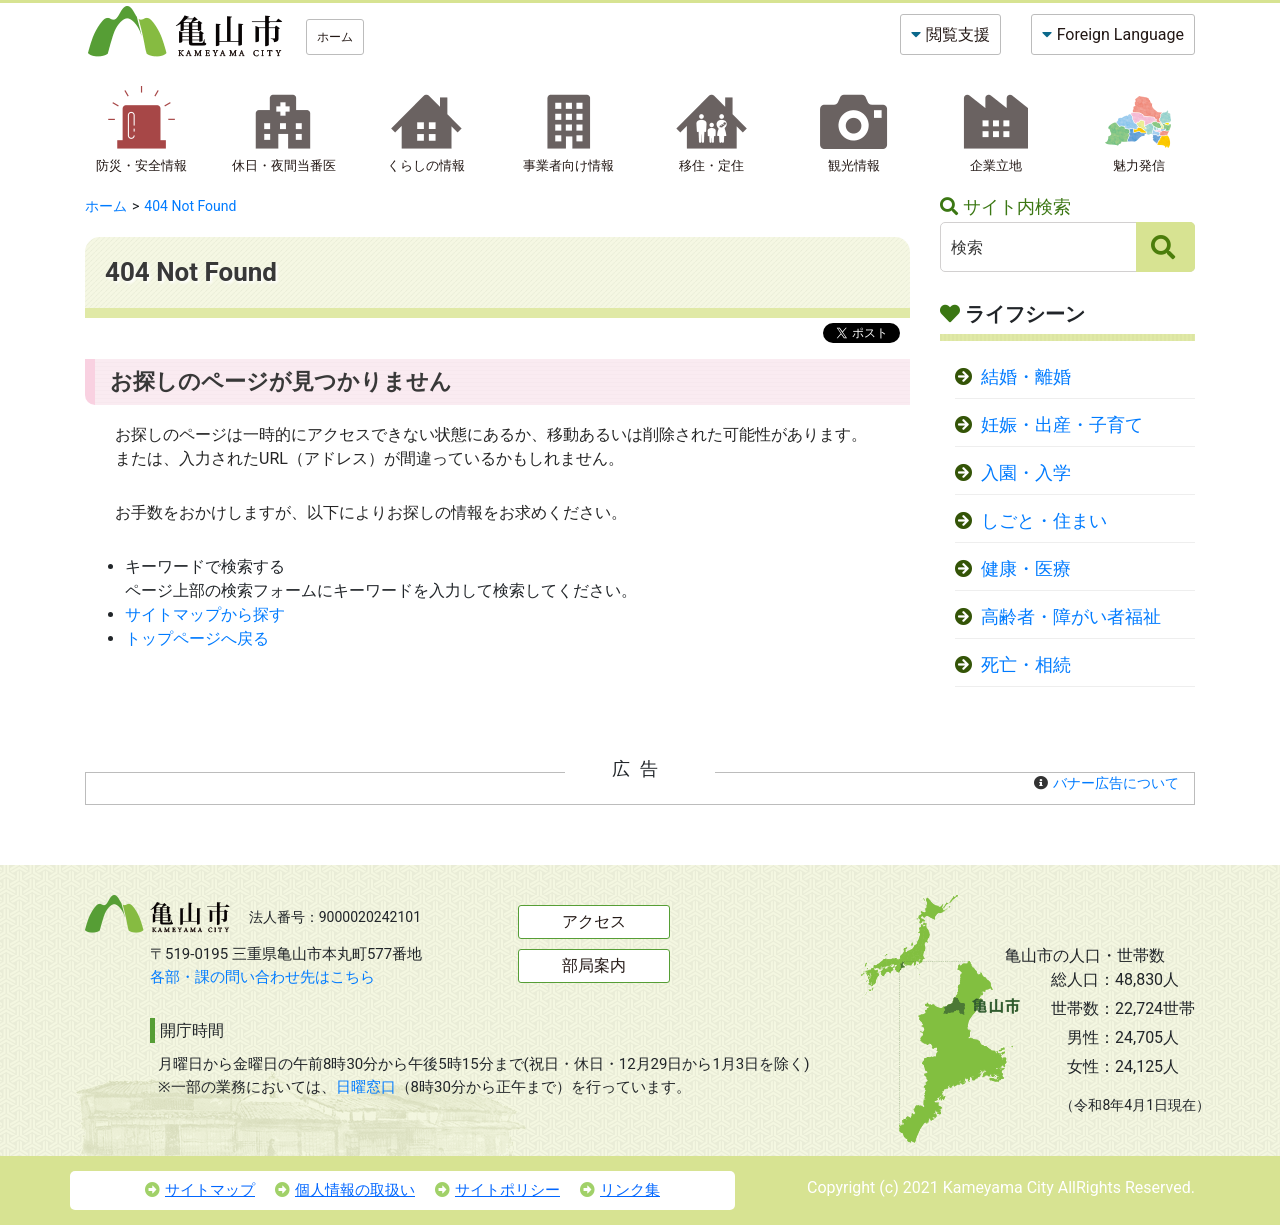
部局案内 (594, 965)
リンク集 (620, 1190)
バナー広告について (1116, 783)
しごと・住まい (1044, 521)
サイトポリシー (497, 1190)
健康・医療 (1026, 569)
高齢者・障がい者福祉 (1071, 617)
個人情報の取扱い (345, 1190)
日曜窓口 (366, 1087)
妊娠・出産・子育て (1062, 425)
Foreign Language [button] (1120, 34)
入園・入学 (1026, 473)
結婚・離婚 (1026, 377)
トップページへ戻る (197, 638)
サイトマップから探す (205, 614)
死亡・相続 (1026, 665)
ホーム (335, 37)
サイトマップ (200, 1190)
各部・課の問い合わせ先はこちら (262, 977)
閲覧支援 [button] (958, 34)
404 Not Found (190, 206)
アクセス (594, 921)
